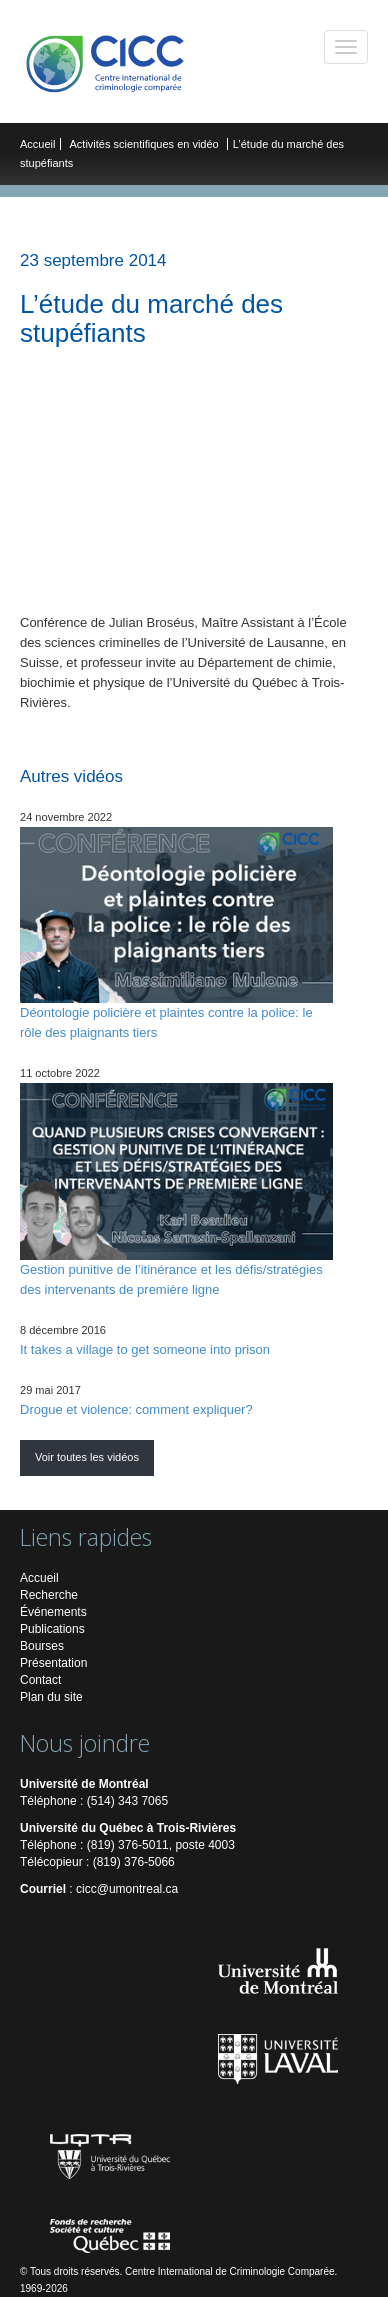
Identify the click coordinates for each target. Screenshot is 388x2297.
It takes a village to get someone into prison (145, 1349)
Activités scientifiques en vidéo (146, 144)
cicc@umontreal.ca (127, 1889)
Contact (40, 1680)
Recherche (49, 1595)
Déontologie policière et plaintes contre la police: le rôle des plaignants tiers (176, 933)
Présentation (53, 1663)
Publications (52, 1629)
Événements (53, 1612)
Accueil (37, 144)
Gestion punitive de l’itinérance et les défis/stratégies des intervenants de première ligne (176, 1189)
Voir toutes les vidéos (87, 1457)
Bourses (42, 1646)
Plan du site (51, 1697)
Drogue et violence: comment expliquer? (136, 1409)
